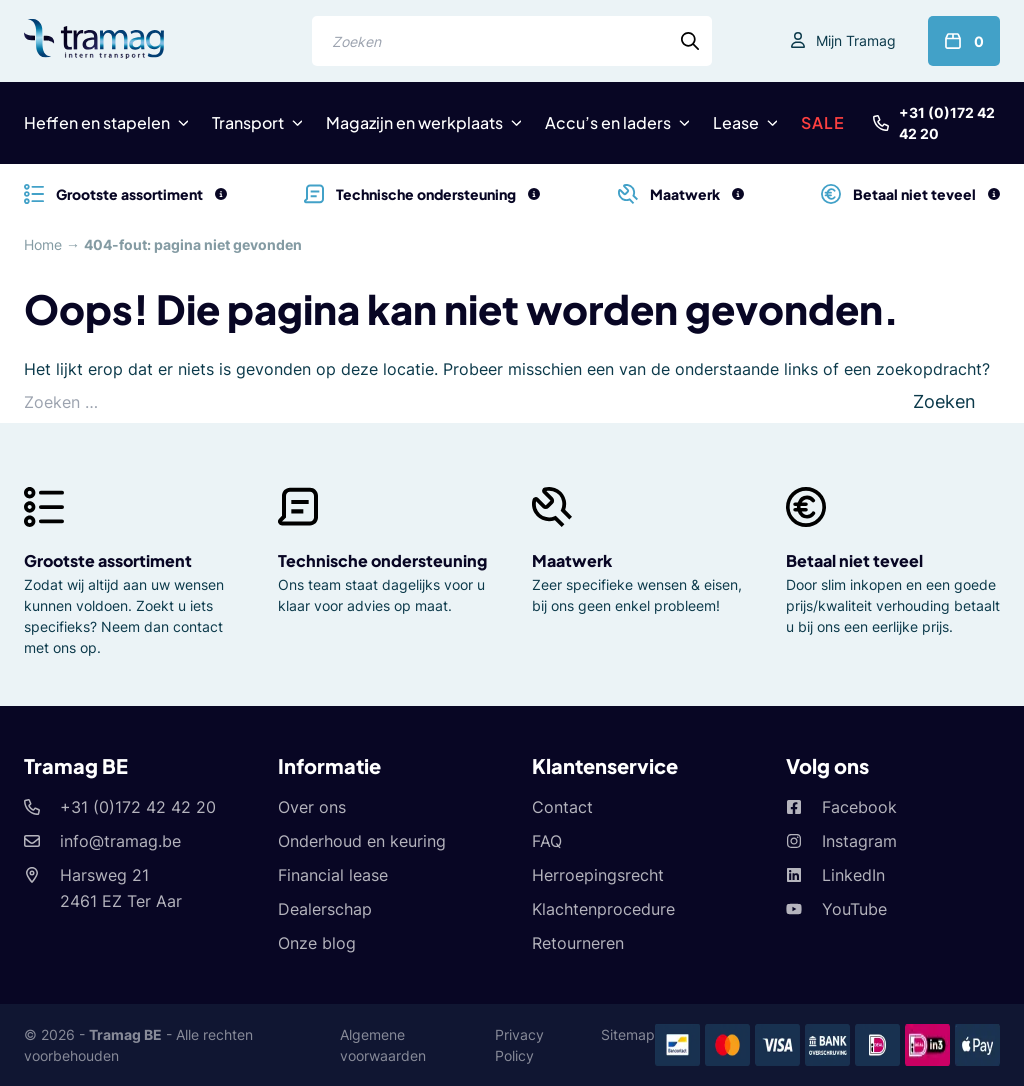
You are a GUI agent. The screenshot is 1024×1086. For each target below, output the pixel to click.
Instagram (859, 841)
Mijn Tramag (856, 40)
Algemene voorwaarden (383, 1045)
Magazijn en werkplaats (414, 122)
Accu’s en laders (608, 122)
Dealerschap (325, 909)
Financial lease (333, 875)
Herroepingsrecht (598, 875)
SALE (823, 122)
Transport (248, 122)
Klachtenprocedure (603, 909)
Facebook (859, 807)
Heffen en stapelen (97, 122)
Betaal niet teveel (854, 560)
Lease (736, 122)
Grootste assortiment (108, 560)
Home (43, 244)
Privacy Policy (519, 1045)
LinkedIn (853, 875)
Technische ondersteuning (382, 560)
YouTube (854, 909)
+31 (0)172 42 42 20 (947, 123)
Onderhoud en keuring (362, 841)
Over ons (312, 807)
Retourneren (578, 943)
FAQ (547, 841)
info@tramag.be (120, 841)
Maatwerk (572, 560)
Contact (562, 807)
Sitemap (628, 1034)
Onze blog (317, 943)
